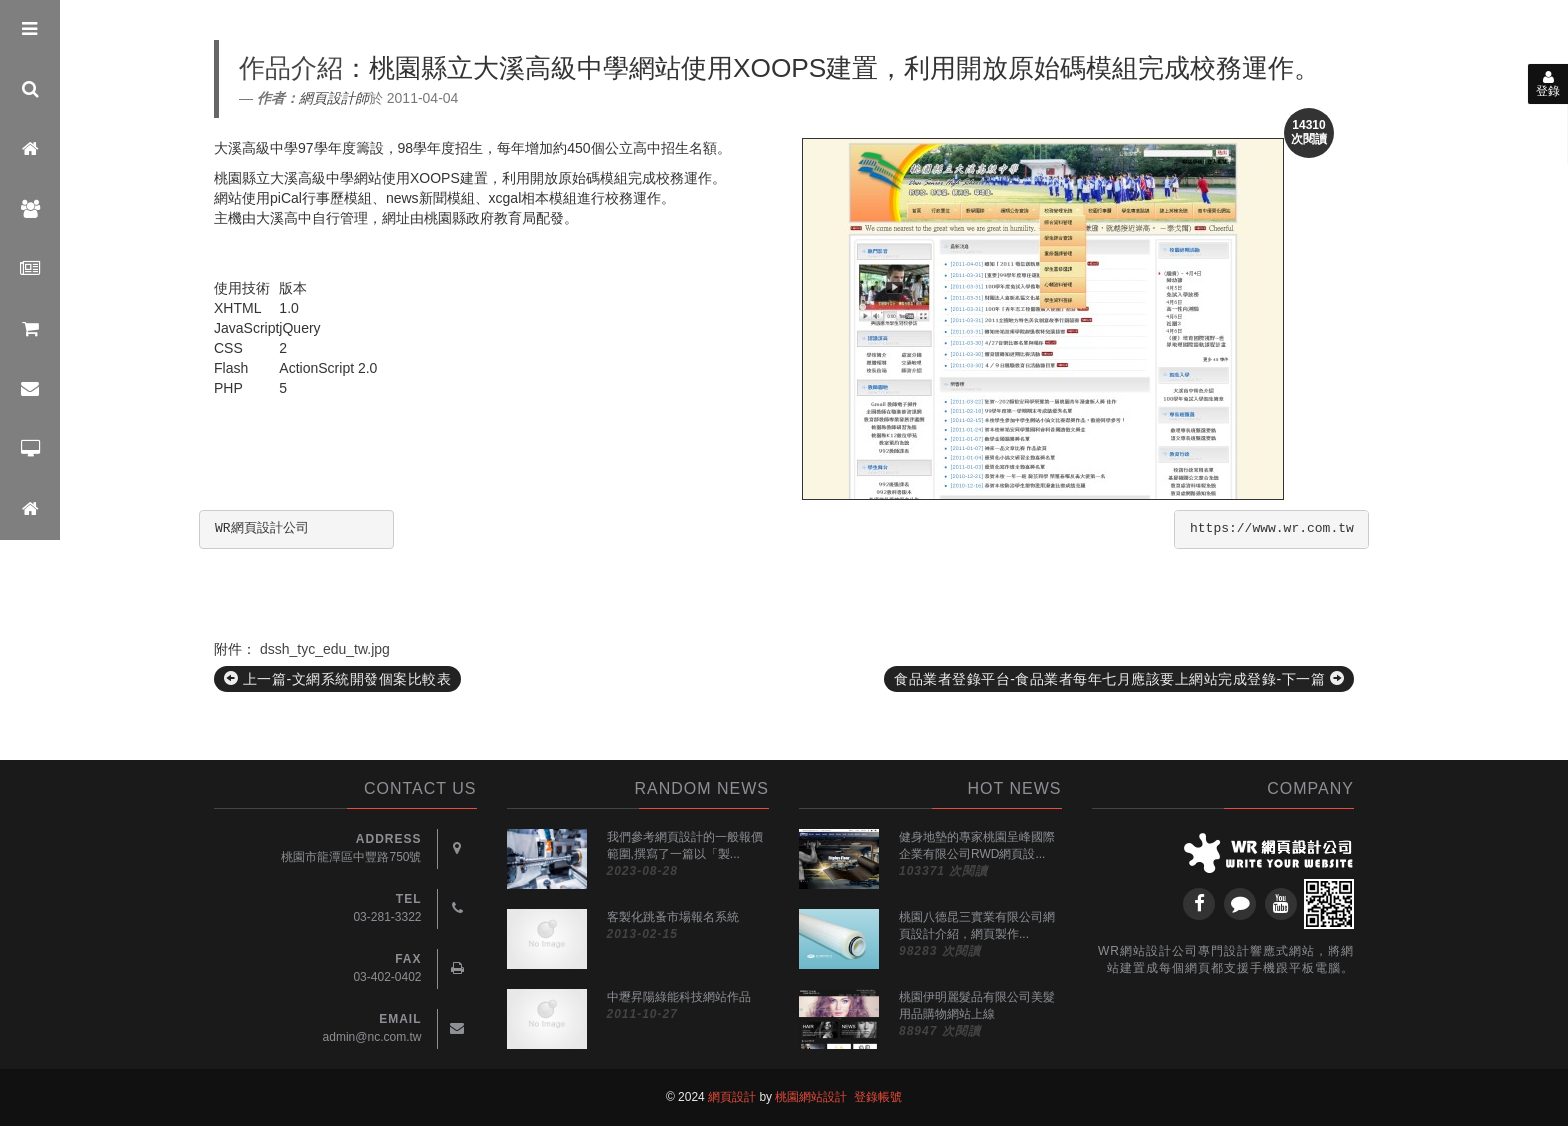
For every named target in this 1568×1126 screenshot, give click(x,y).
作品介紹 (291, 68)
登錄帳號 (878, 1097)
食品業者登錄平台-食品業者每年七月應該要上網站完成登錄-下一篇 (1119, 679)
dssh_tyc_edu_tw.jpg (325, 649)
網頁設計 (732, 1097)
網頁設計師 (334, 98)
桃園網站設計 (811, 1097)
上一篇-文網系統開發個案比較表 (337, 679)
